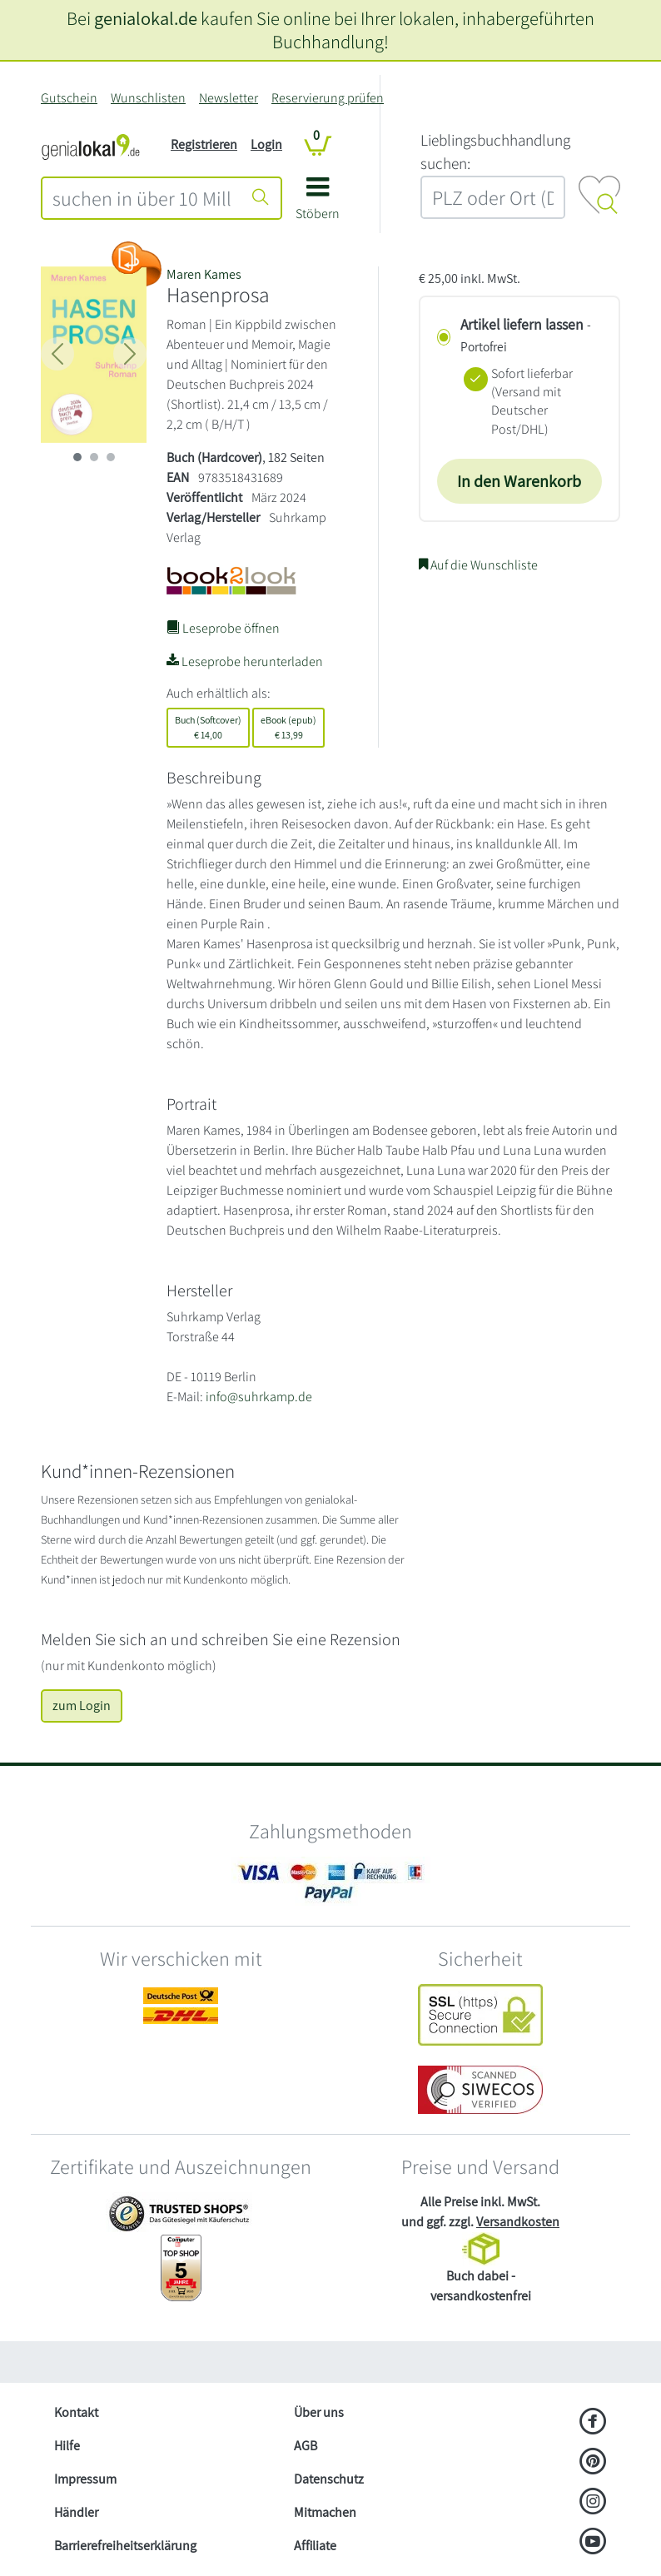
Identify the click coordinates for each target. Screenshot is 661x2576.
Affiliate (315, 2545)
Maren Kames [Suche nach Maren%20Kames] (203, 274)
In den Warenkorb (519, 481)
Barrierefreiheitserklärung (125, 2545)
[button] (318, 204)
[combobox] (141, 198)
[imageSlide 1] (94, 457)
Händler (76, 2512)
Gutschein (69, 98)
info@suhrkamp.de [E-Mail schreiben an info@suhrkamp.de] (259, 1396)
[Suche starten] (261, 198)
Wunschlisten (148, 98)
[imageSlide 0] (77, 457)
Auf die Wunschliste (478, 565)
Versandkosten (517, 2221)
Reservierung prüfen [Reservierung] (327, 98)
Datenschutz (329, 2479)
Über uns (319, 2412)
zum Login (81, 1705)
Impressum (85, 2479)
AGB (305, 2445)
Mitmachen (325, 2512)
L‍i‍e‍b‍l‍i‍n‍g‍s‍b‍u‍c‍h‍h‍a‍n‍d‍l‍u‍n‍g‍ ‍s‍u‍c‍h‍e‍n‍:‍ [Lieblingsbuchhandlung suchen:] (495, 152)
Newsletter (228, 98)
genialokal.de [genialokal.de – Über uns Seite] (145, 18)
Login (266, 144)
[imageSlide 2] (111, 457)
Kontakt (76, 2412)
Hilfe (67, 2445)
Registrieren (204, 144)
